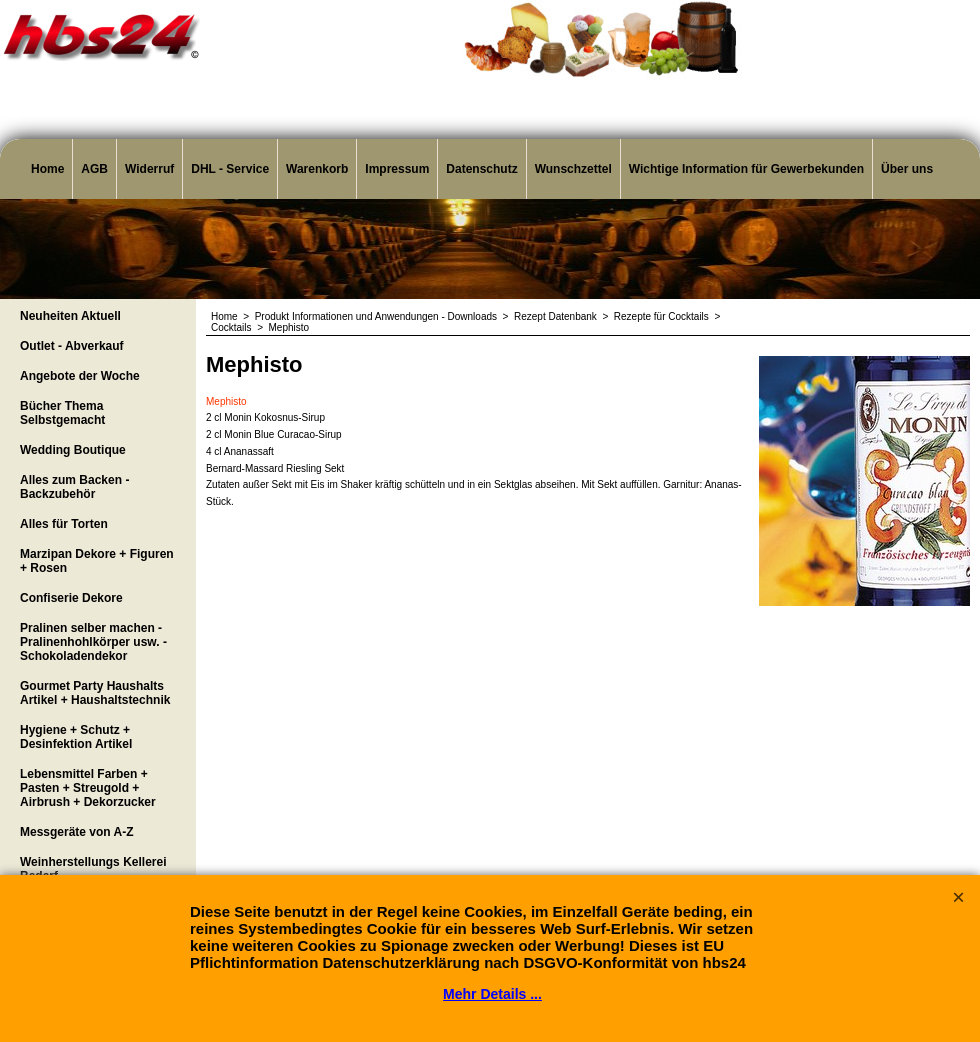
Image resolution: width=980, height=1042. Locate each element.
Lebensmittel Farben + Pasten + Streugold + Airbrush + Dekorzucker (88, 788)
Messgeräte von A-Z (77, 832)
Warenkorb (317, 169)
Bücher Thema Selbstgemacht (62, 413)
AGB (94, 169)
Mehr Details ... (492, 994)
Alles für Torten (64, 524)
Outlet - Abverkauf (72, 346)
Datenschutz (481, 169)
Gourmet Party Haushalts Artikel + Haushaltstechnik (95, 693)
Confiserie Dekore (71, 598)
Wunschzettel (573, 169)
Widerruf (149, 169)
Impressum (397, 169)
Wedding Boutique (73, 450)
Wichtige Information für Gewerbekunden (746, 169)
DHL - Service (230, 169)
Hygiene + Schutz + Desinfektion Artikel (76, 737)
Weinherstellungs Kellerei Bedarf (93, 869)
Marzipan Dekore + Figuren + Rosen (97, 561)
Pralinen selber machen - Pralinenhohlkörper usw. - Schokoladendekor (93, 642)
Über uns (907, 169)
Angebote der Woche (80, 376)
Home (47, 169)
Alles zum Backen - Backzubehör (74, 487)
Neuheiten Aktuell (70, 316)
